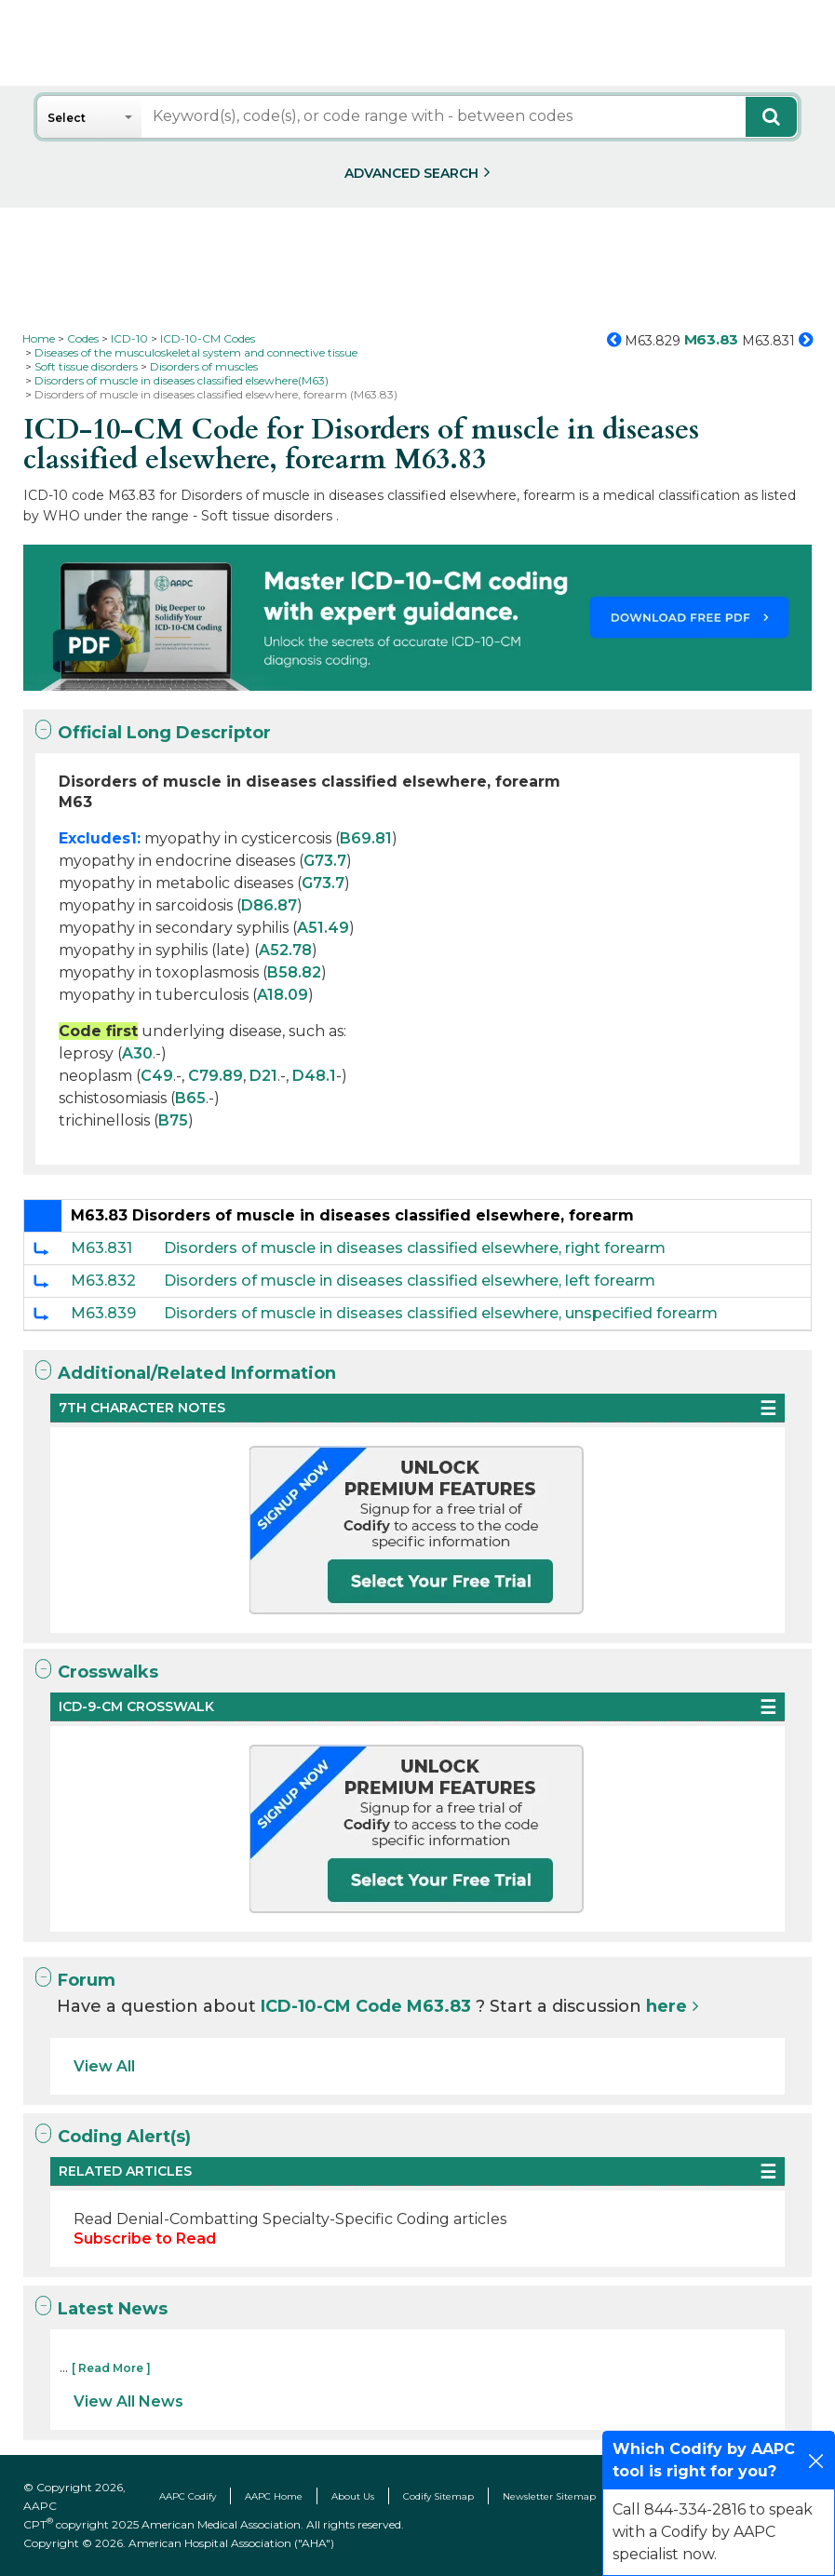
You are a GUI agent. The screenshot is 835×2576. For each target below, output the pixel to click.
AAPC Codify (187, 2496)
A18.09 (282, 995)
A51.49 (323, 928)
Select (66, 118)
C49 (157, 1076)
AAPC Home (274, 2496)
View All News (128, 2401)
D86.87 (269, 905)
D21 (263, 1076)
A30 (137, 1053)
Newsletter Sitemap (549, 2496)
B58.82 (294, 972)
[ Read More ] (111, 2368)
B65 (190, 1098)
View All (104, 2066)
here (666, 2006)
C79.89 (215, 1076)
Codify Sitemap (438, 2496)
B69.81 (366, 838)
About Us (352, 2496)
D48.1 (314, 1076)
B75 (173, 1120)
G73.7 (324, 861)
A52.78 (285, 950)
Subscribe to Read (145, 2238)
